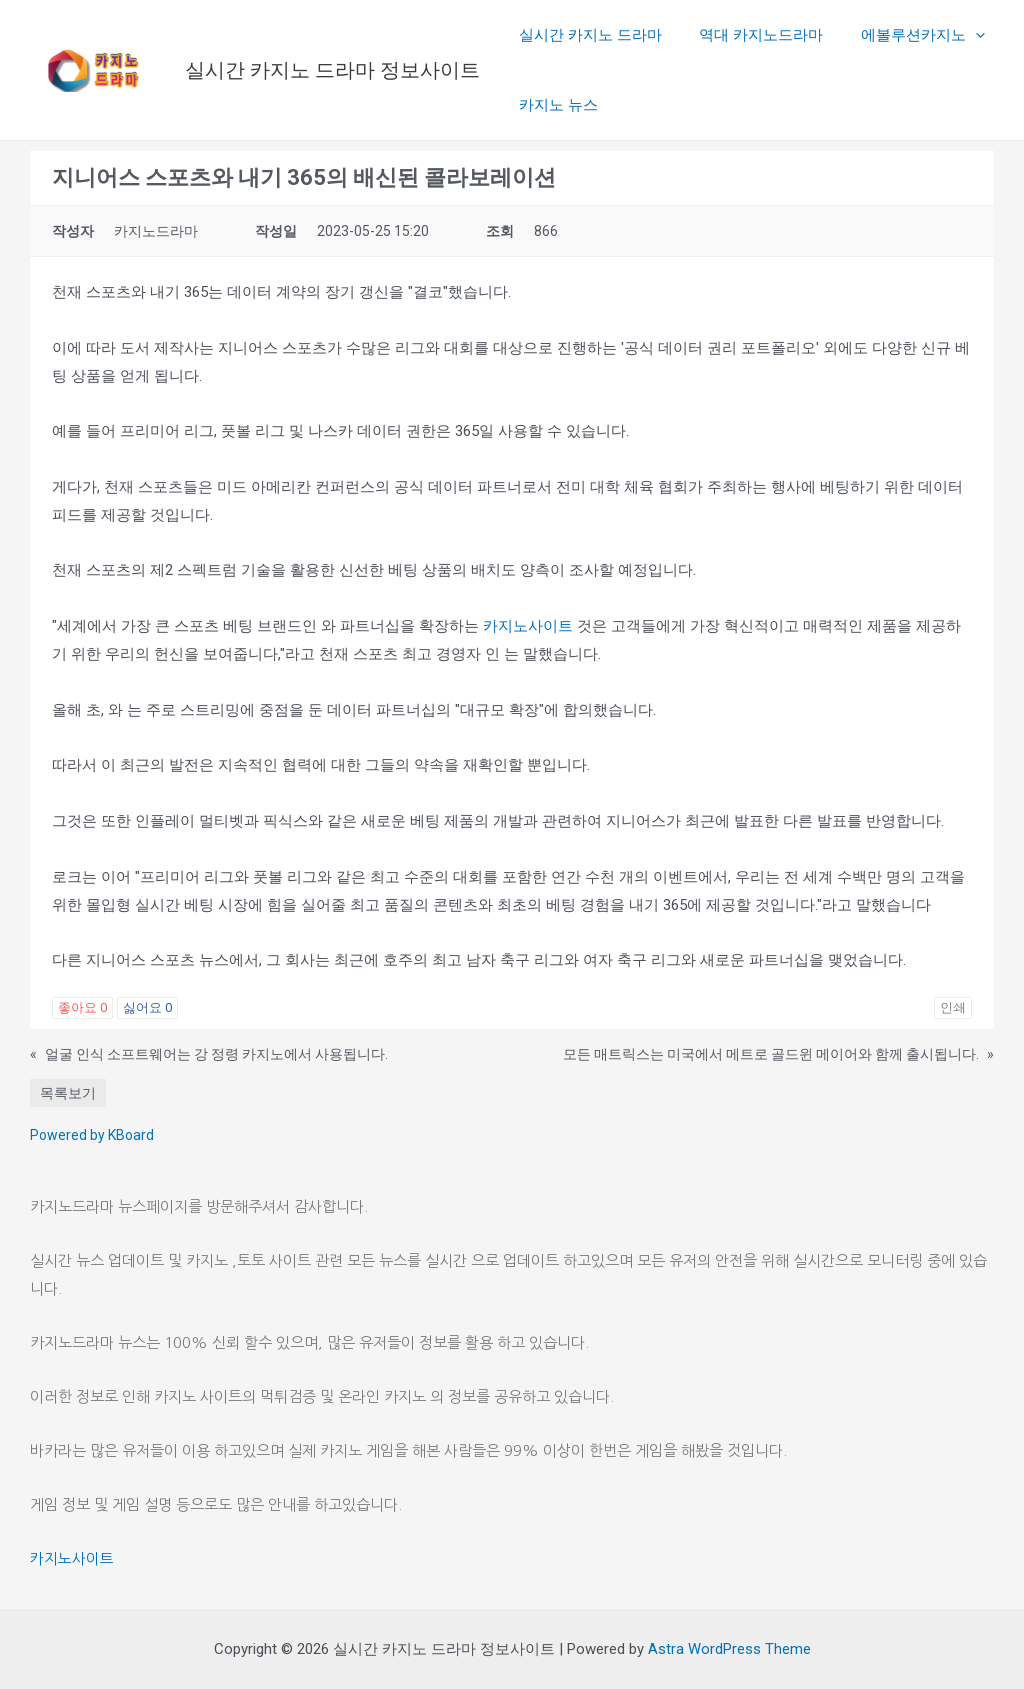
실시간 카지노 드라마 (586, 35)
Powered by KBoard (92, 1135)
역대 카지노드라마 (750, 35)
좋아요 (82, 1007)
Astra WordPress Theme (729, 1649)
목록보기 (68, 1093)
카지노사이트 (528, 626)
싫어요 (147, 1007)
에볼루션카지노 (904, 35)
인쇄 (953, 1007)
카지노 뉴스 (554, 105)
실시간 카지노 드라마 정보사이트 (332, 70)
